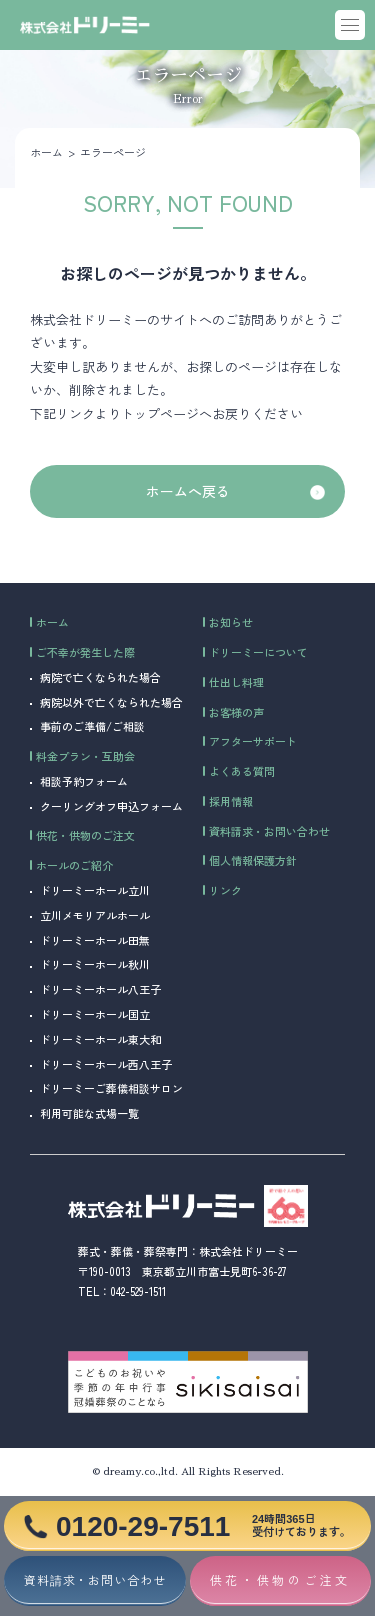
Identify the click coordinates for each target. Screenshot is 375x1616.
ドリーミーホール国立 (95, 1014)
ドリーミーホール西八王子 (106, 1064)
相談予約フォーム (84, 781)
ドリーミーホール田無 (95, 940)
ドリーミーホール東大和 (100, 1039)
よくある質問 (242, 771)
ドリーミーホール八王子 (100, 989)
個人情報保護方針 (253, 860)
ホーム (46, 152)
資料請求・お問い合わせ (269, 831)
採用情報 (231, 801)
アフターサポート (253, 741)
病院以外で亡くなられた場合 (111, 702)
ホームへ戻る (188, 491)
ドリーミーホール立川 (95, 890)
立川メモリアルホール (95, 915)
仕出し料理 (236, 682)
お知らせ (231, 622)
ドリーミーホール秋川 (95, 964)
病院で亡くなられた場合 (100, 677)
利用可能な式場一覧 (89, 1113)
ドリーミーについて (258, 652)
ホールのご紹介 (74, 865)
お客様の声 (236, 712)
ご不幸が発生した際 (85, 652)
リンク (225, 890)
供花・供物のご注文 (85, 835)
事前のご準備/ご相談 (92, 726)
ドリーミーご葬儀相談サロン (111, 1088)
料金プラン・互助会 (85, 756)
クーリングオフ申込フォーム (111, 806)
